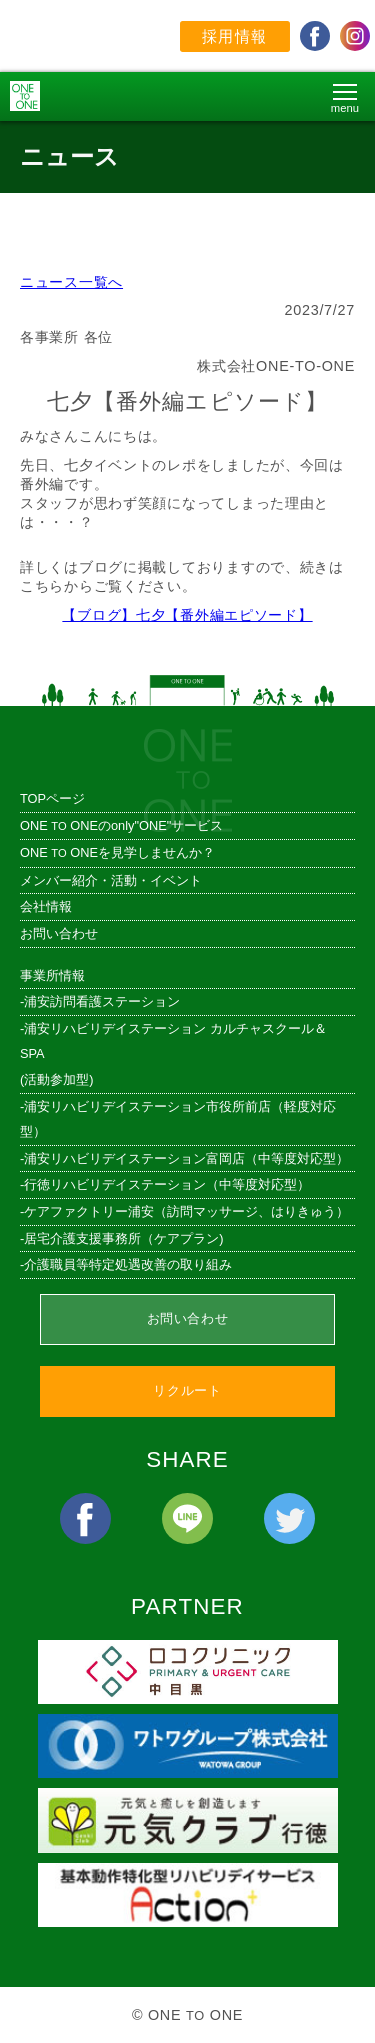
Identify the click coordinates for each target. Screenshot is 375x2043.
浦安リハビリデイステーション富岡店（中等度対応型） (186, 1158)
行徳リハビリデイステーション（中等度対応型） (167, 1184)
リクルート (187, 1390)
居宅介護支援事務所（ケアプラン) (123, 1238)
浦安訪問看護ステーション (102, 1001)
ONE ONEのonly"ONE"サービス (121, 825)
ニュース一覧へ (71, 282)
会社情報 (46, 906)
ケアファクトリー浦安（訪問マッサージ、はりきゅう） (186, 1211)
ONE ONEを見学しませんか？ (117, 852)
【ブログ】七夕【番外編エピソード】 (187, 615)
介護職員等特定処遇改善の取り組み (128, 1264)
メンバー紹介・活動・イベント (111, 880)
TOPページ (52, 798)
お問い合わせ (59, 933)
